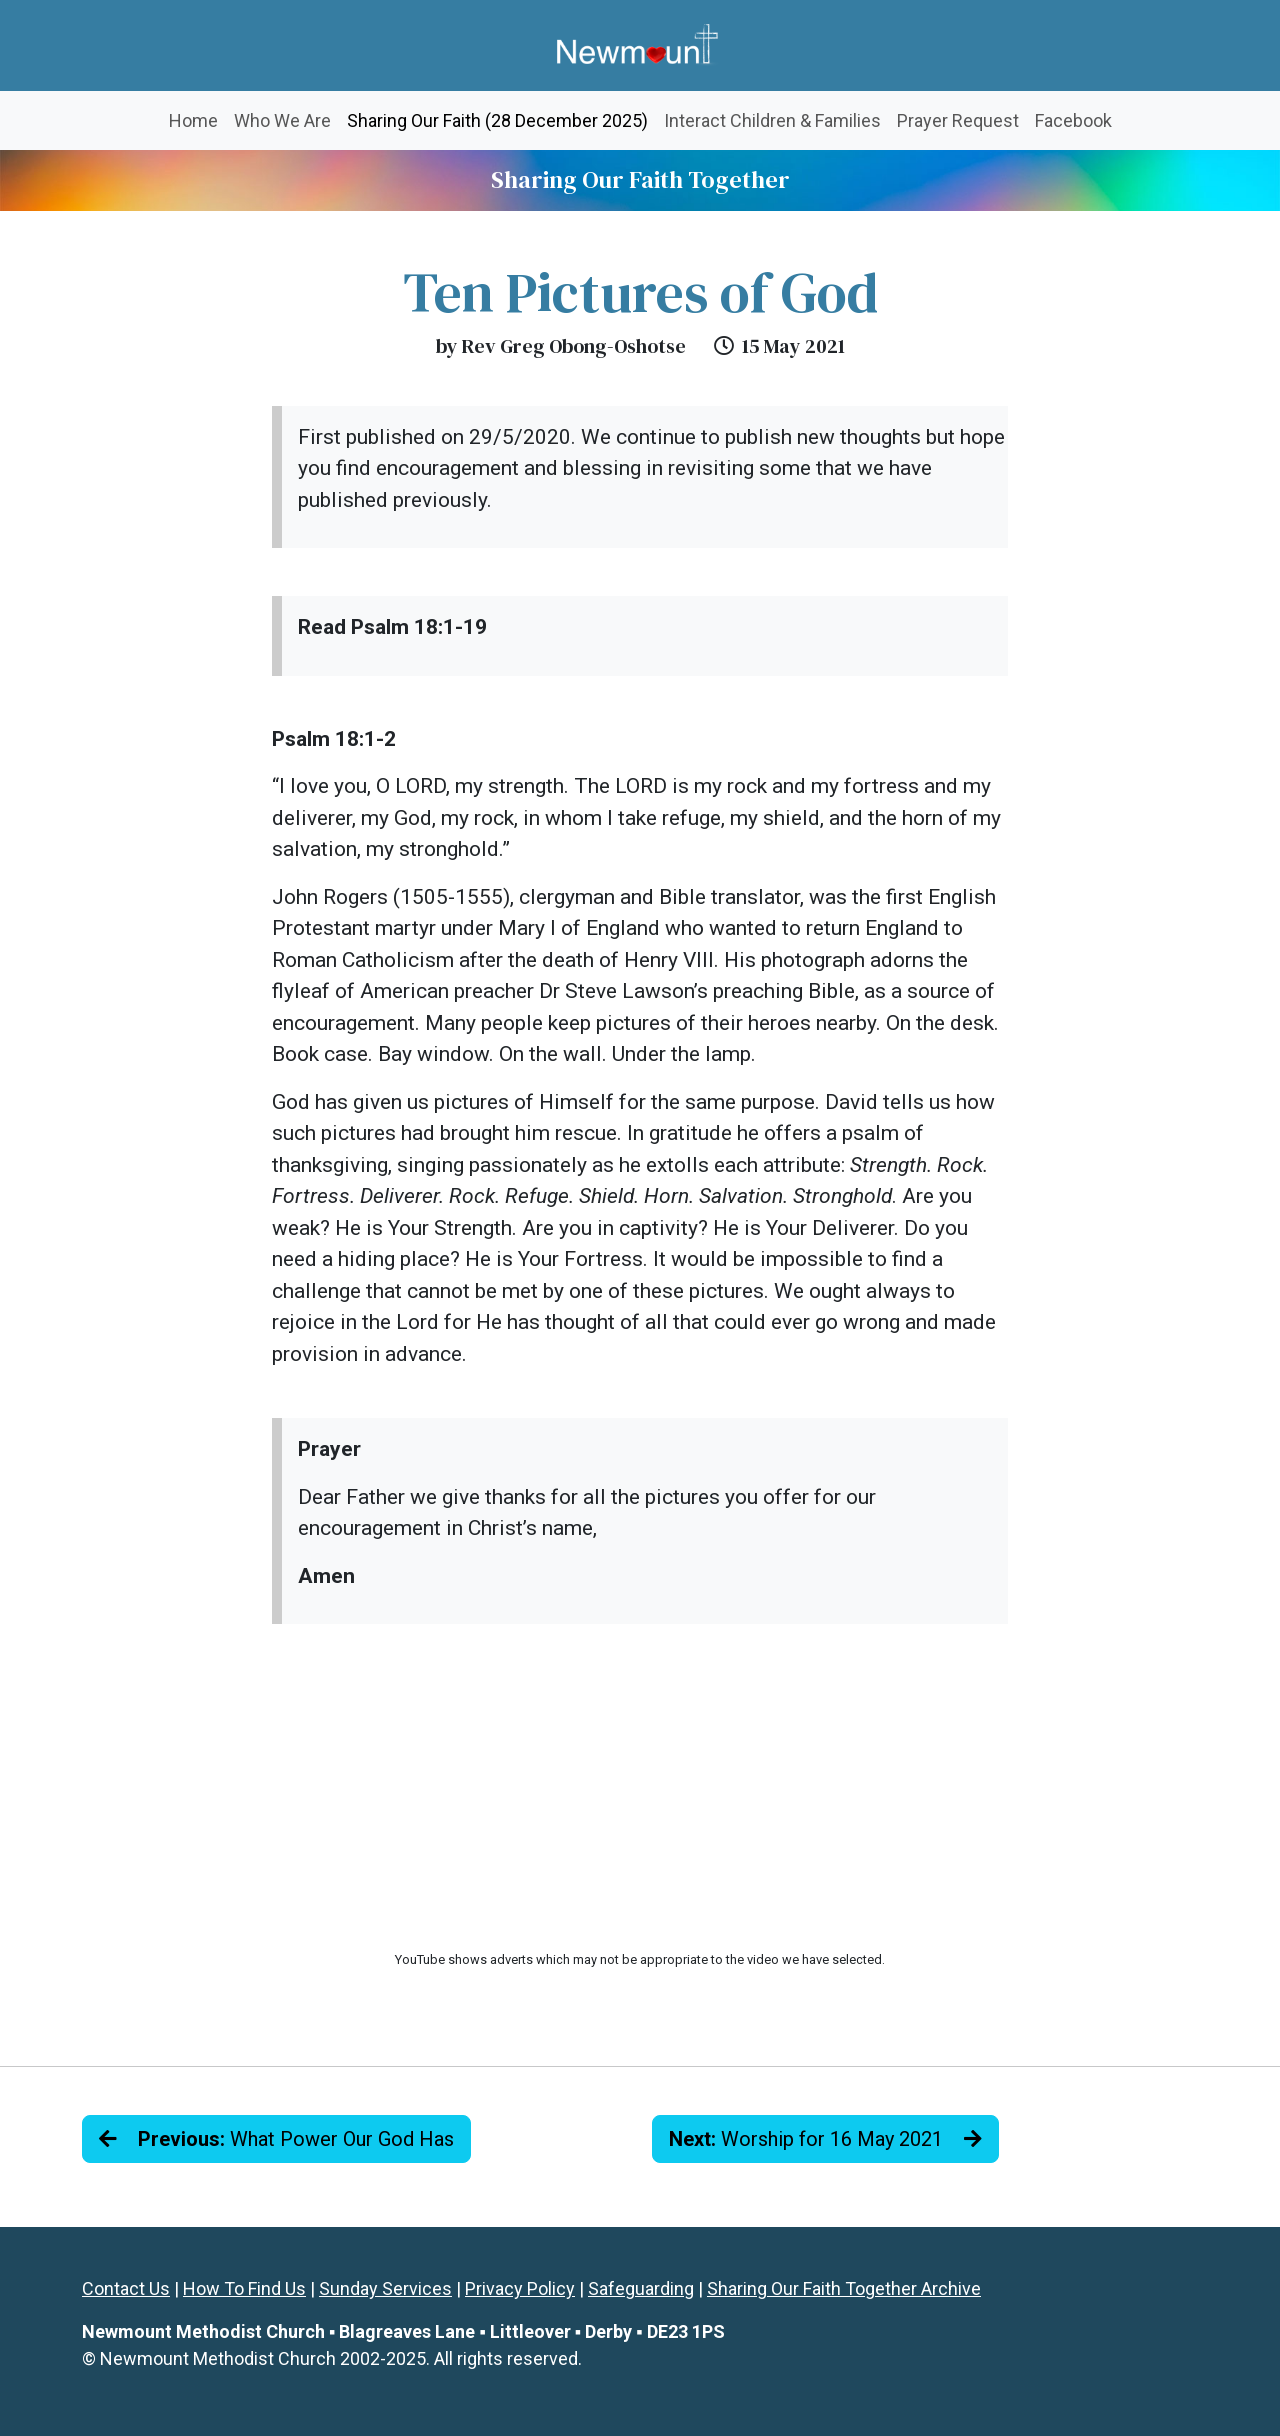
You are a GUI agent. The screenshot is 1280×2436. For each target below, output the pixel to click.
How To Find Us (244, 2288)
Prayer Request (958, 120)
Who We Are (282, 120)
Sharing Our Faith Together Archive (844, 2288)
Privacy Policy (520, 2288)
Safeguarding (641, 2288)
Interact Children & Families (772, 120)
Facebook (1073, 120)
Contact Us (126, 2288)
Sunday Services (385, 2288)
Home (193, 120)
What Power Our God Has (276, 2139)
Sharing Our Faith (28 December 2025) (501, 118)
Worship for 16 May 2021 (825, 2139)
